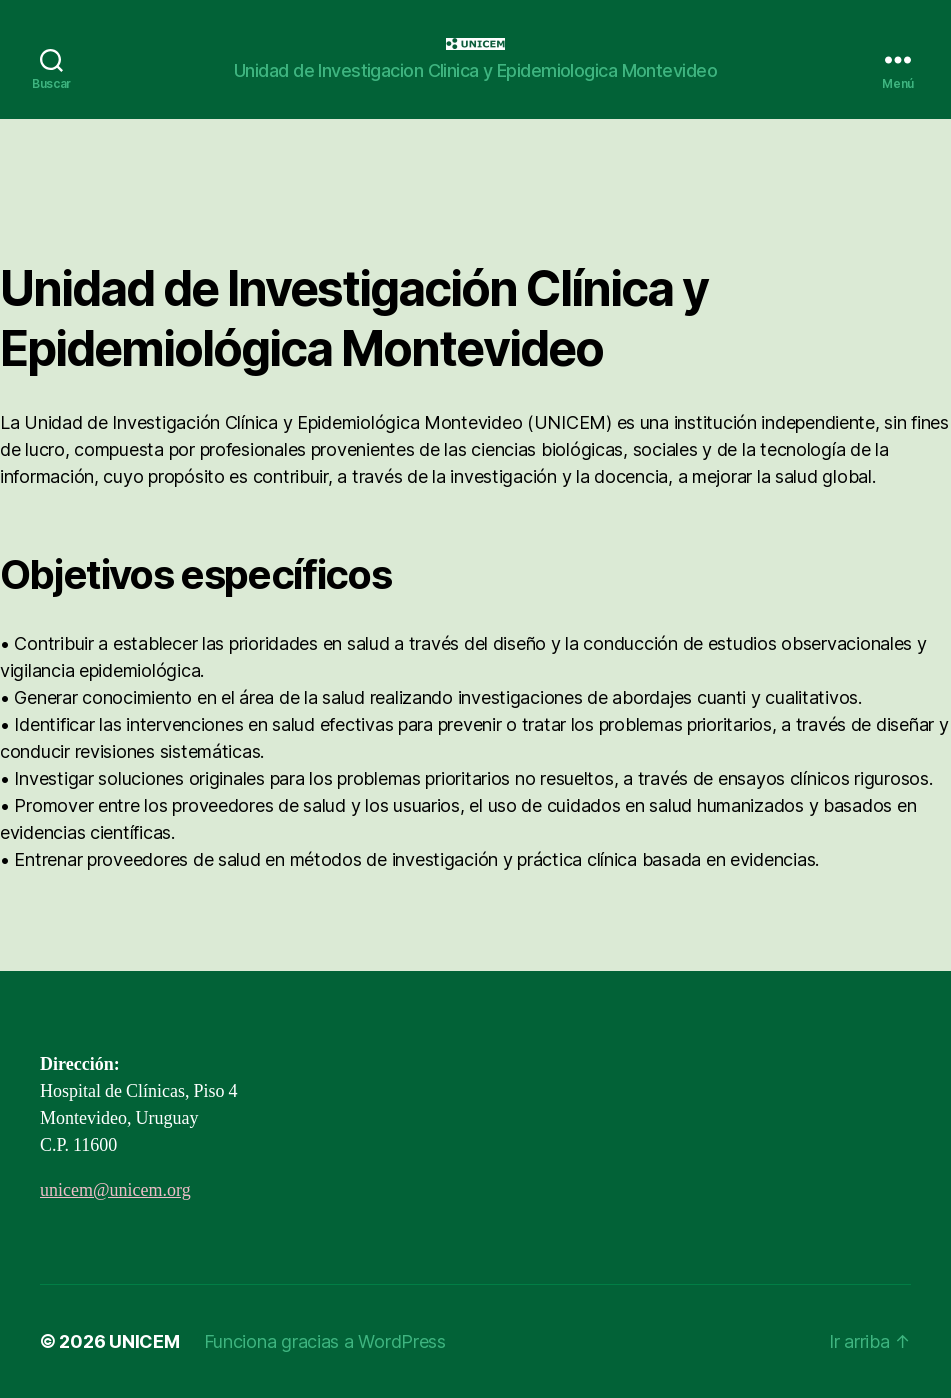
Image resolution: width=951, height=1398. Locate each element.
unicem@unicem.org (115, 1190)
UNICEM (144, 1341)
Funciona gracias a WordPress (325, 1341)
